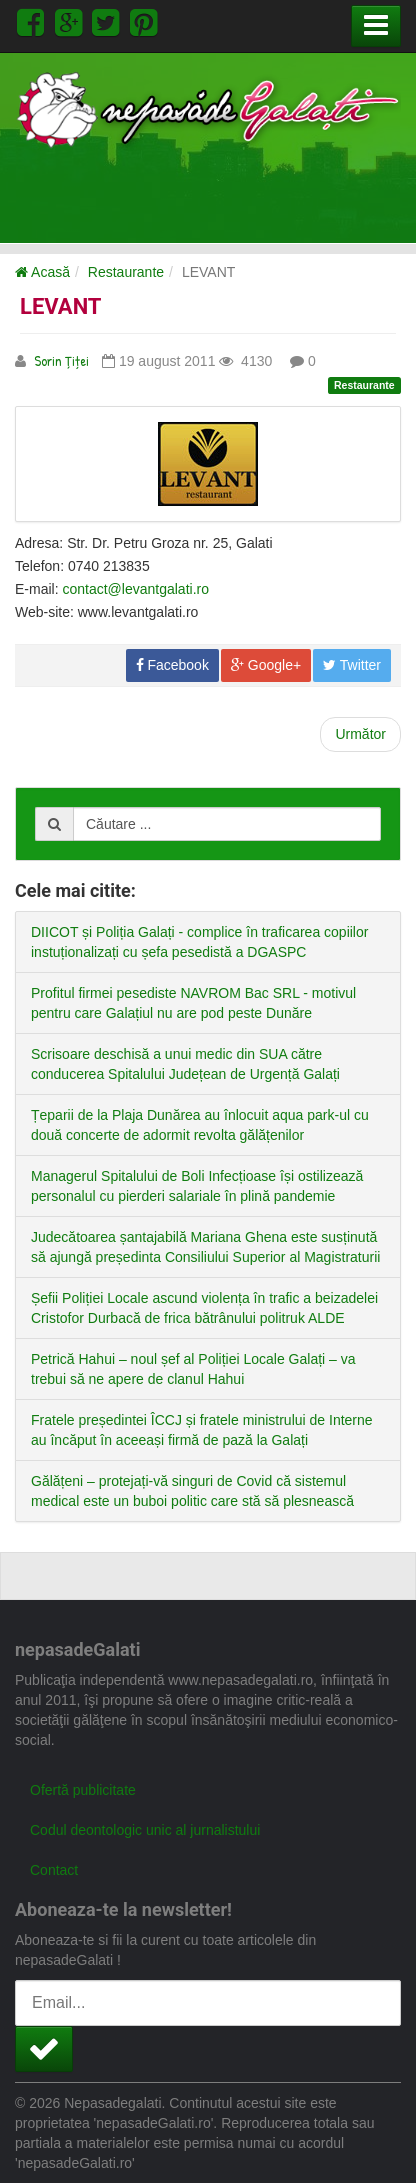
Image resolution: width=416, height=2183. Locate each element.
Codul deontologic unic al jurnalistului (145, 1830)
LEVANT (60, 306)
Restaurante (126, 272)
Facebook (172, 665)
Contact (54, 1870)
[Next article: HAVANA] (360, 734)
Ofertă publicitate (83, 1790)
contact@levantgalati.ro (135, 589)
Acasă (42, 272)
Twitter (352, 665)
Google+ (266, 665)
